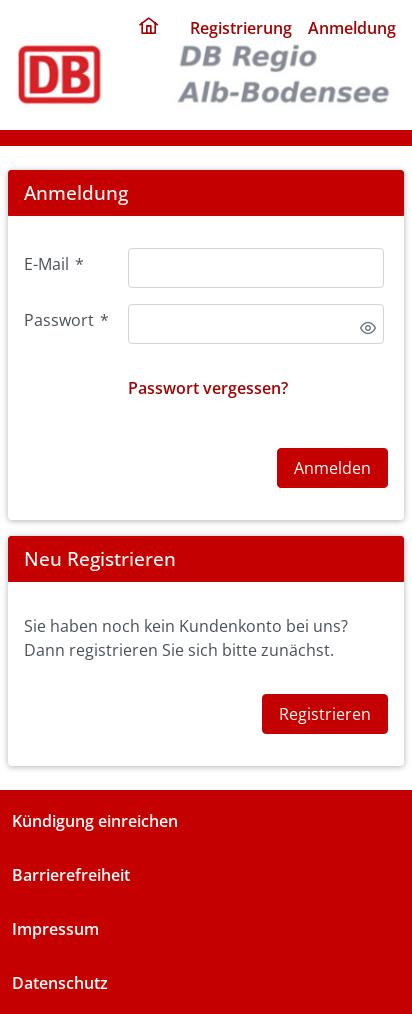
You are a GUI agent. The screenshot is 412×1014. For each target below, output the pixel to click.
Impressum (55, 929)
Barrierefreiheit (71, 875)
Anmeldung (352, 28)
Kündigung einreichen (95, 821)
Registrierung (241, 28)
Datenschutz (60, 983)
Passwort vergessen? (208, 388)
